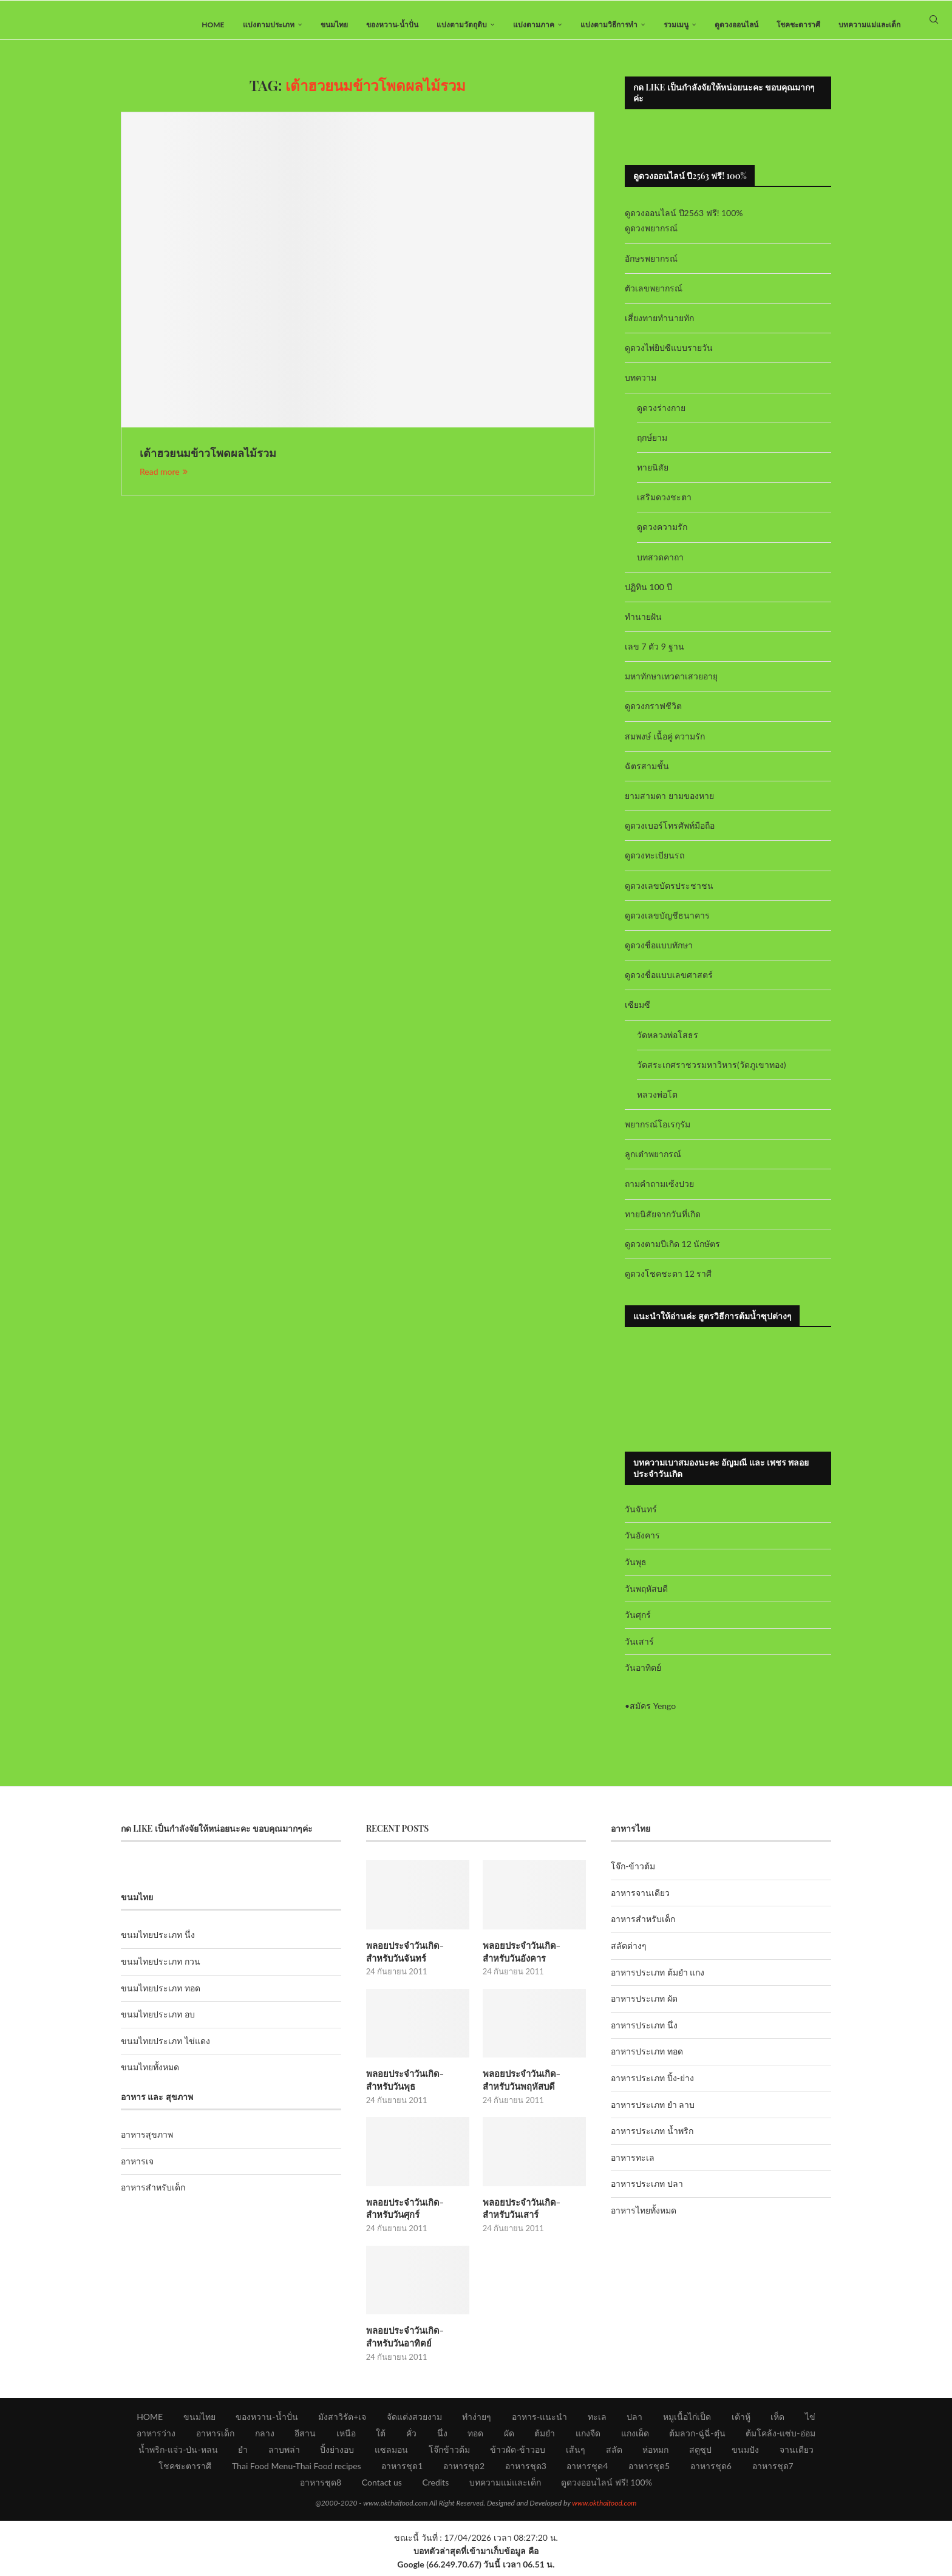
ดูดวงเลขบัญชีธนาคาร (667, 925)
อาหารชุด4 (587, 2471)
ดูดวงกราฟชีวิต (653, 716)
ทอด (475, 2438)
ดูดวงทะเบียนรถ (654, 865)
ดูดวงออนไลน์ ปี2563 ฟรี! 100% (684, 223)
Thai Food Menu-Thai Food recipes (296, 2471)
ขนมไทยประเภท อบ (158, 2024)
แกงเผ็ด (635, 2438)
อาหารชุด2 (463, 2471)
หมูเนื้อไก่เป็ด (687, 2421)
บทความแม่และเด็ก (869, 24)
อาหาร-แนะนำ (539, 2421)
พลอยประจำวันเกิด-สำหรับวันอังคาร (533, 1961)
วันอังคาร (642, 1545)
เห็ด (777, 2421)
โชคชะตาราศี (798, 24)
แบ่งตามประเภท (268, 24)
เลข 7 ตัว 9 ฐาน (654, 656)
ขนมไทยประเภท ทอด (160, 1998)
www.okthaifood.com (604, 2507)
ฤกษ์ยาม (652, 447)
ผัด (509, 2438)
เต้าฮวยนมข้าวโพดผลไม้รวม (208, 462)
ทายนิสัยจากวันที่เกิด (663, 1223)
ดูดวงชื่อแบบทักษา (659, 955)
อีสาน (305, 2438)
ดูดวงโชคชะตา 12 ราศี (668, 1283)
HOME (213, 24)
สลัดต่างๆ (629, 1955)
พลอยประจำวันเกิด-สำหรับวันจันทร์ (416, 1961)
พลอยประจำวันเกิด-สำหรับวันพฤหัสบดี (533, 2088)
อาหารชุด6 (711, 2471)
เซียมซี (637, 1015)
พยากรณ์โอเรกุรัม (657, 1134)
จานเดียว (797, 2454)
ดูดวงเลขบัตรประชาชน (669, 895)
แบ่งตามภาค (533, 24)
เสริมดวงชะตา (664, 506)
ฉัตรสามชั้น (647, 775)
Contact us (382, 2487)
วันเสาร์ (639, 1651)
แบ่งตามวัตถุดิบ (462, 24)
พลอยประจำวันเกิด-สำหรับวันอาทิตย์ (416, 2342)
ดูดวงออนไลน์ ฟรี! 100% (606, 2487)
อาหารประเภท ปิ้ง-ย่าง (652, 2087)
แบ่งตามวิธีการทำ (609, 24)
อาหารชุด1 (402, 2471)
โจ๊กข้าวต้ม (449, 2454)
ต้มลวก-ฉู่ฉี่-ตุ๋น (697, 2438)
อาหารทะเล (632, 2167)
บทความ (640, 387)
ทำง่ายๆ (476, 2421)
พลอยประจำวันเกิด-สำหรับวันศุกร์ (416, 2215)
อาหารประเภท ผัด (644, 2008)
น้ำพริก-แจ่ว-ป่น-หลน (178, 2454)
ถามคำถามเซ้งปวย (659, 1194)
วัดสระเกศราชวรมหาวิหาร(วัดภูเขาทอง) (711, 1074)
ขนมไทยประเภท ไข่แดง (165, 2050)
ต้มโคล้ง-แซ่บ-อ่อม (780, 2438)
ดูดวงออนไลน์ (736, 24)
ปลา (634, 2421)
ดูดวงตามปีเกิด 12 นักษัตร (672, 1253)
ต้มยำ (544, 2438)
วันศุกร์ (638, 1624)
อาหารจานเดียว (640, 1902)
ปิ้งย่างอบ (337, 2454)
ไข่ (810, 2421)
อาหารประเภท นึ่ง (644, 2035)
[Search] (934, 25)
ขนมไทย (334, 24)
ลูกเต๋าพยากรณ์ (653, 1164)
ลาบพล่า (284, 2454)
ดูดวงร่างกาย (661, 417)
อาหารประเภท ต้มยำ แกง (657, 1982)
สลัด (614, 2454)
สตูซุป (700, 2454)
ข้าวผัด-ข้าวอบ (517, 2454)
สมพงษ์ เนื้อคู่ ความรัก (665, 746)
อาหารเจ (137, 2171)
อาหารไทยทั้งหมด (643, 2220)
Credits (435, 2487)
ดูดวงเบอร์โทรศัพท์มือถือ (670, 836)
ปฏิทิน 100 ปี (648, 596)
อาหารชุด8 (320, 2487)
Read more (164, 482)
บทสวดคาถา (660, 567)
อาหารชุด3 (525, 2471)
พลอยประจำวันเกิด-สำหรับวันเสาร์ (533, 2215)
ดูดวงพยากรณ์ (651, 238)
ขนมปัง (745, 2454)
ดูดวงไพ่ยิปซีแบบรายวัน (669, 358)
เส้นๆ (575, 2454)
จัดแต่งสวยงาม (414, 2421)
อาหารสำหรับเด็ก (153, 2197)
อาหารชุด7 (773, 2471)
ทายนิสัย (652, 477)
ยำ (243, 2454)
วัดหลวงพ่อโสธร (667, 1044)
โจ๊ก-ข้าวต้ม (633, 1876)
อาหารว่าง (156, 2438)
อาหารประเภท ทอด (647, 2061)
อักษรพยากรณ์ (651, 268)
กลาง (264, 2438)
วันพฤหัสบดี (646, 1598)
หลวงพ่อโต (657, 1104)
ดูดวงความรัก (662, 537)
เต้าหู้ (741, 2421)
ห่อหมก (655, 2454)
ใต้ (381, 2438)
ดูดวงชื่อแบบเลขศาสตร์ (669, 984)
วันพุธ (636, 1571)
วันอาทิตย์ (643, 1678)
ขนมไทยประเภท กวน (160, 1971)
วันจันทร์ (641, 1519)
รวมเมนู (676, 24)
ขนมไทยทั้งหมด (150, 2077)
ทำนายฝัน (643, 626)
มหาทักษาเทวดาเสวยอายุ (671, 686)
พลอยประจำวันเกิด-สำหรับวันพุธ (416, 2088)
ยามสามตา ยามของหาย (669, 805)
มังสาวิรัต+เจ (342, 2421)
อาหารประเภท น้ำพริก (652, 2141)
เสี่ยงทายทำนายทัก (659, 327)
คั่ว (411, 2438)
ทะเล (597, 2421)
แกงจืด (588, 2438)
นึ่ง (442, 2438)
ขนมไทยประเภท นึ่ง (158, 1945)
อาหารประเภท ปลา (647, 2194)
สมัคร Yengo (653, 1715)
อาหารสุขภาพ (147, 2144)
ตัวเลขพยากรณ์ (653, 298)
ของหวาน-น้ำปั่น (392, 24)
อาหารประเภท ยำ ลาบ (653, 2114)
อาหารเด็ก (215, 2438)
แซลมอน (391, 2454)
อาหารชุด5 (649, 2471)
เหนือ (346, 2438)
